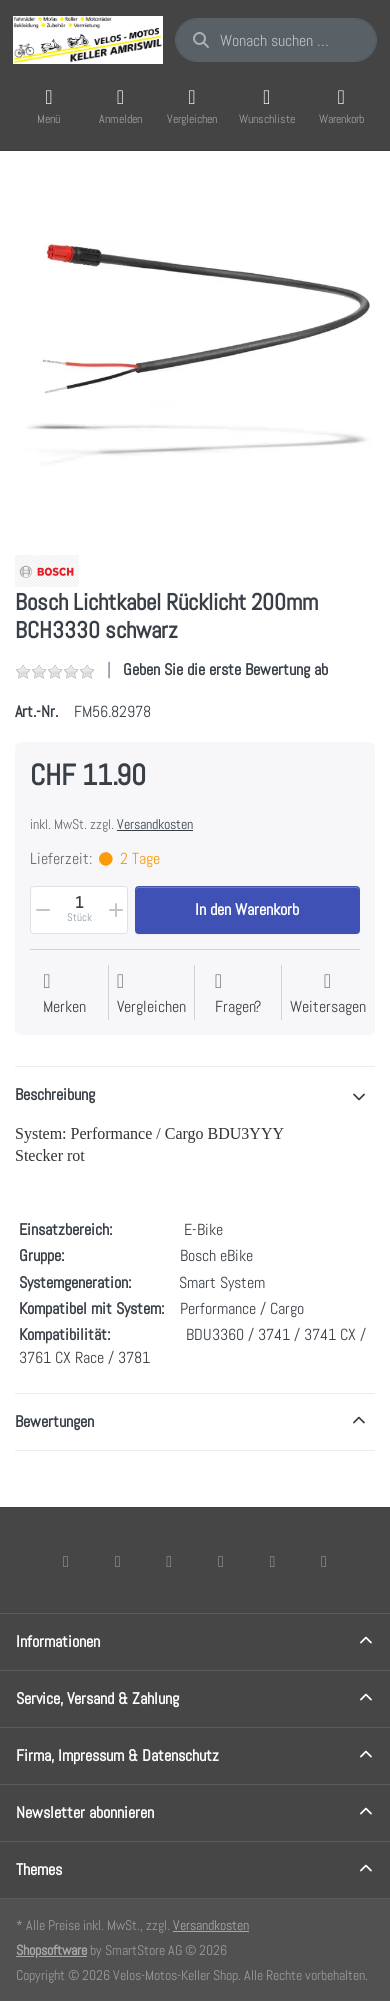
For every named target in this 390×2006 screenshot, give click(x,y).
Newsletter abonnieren (85, 1812)
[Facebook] (66, 1561)
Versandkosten (155, 824)
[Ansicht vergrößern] (195, 355)
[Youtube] (273, 1561)
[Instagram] (169, 1561)
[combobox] (276, 40)
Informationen (58, 1641)
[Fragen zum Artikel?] (238, 994)
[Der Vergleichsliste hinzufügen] (151, 994)
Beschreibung (55, 1094)
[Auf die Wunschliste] (64, 994)
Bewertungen (54, 1421)
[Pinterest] (324, 1561)
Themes (39, 1869)
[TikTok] (221, 1561)
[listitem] (195, 355)
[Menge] (79, 910)
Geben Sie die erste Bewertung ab (225, 669)
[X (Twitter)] (118, 1561)
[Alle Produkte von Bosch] (47, 569)
